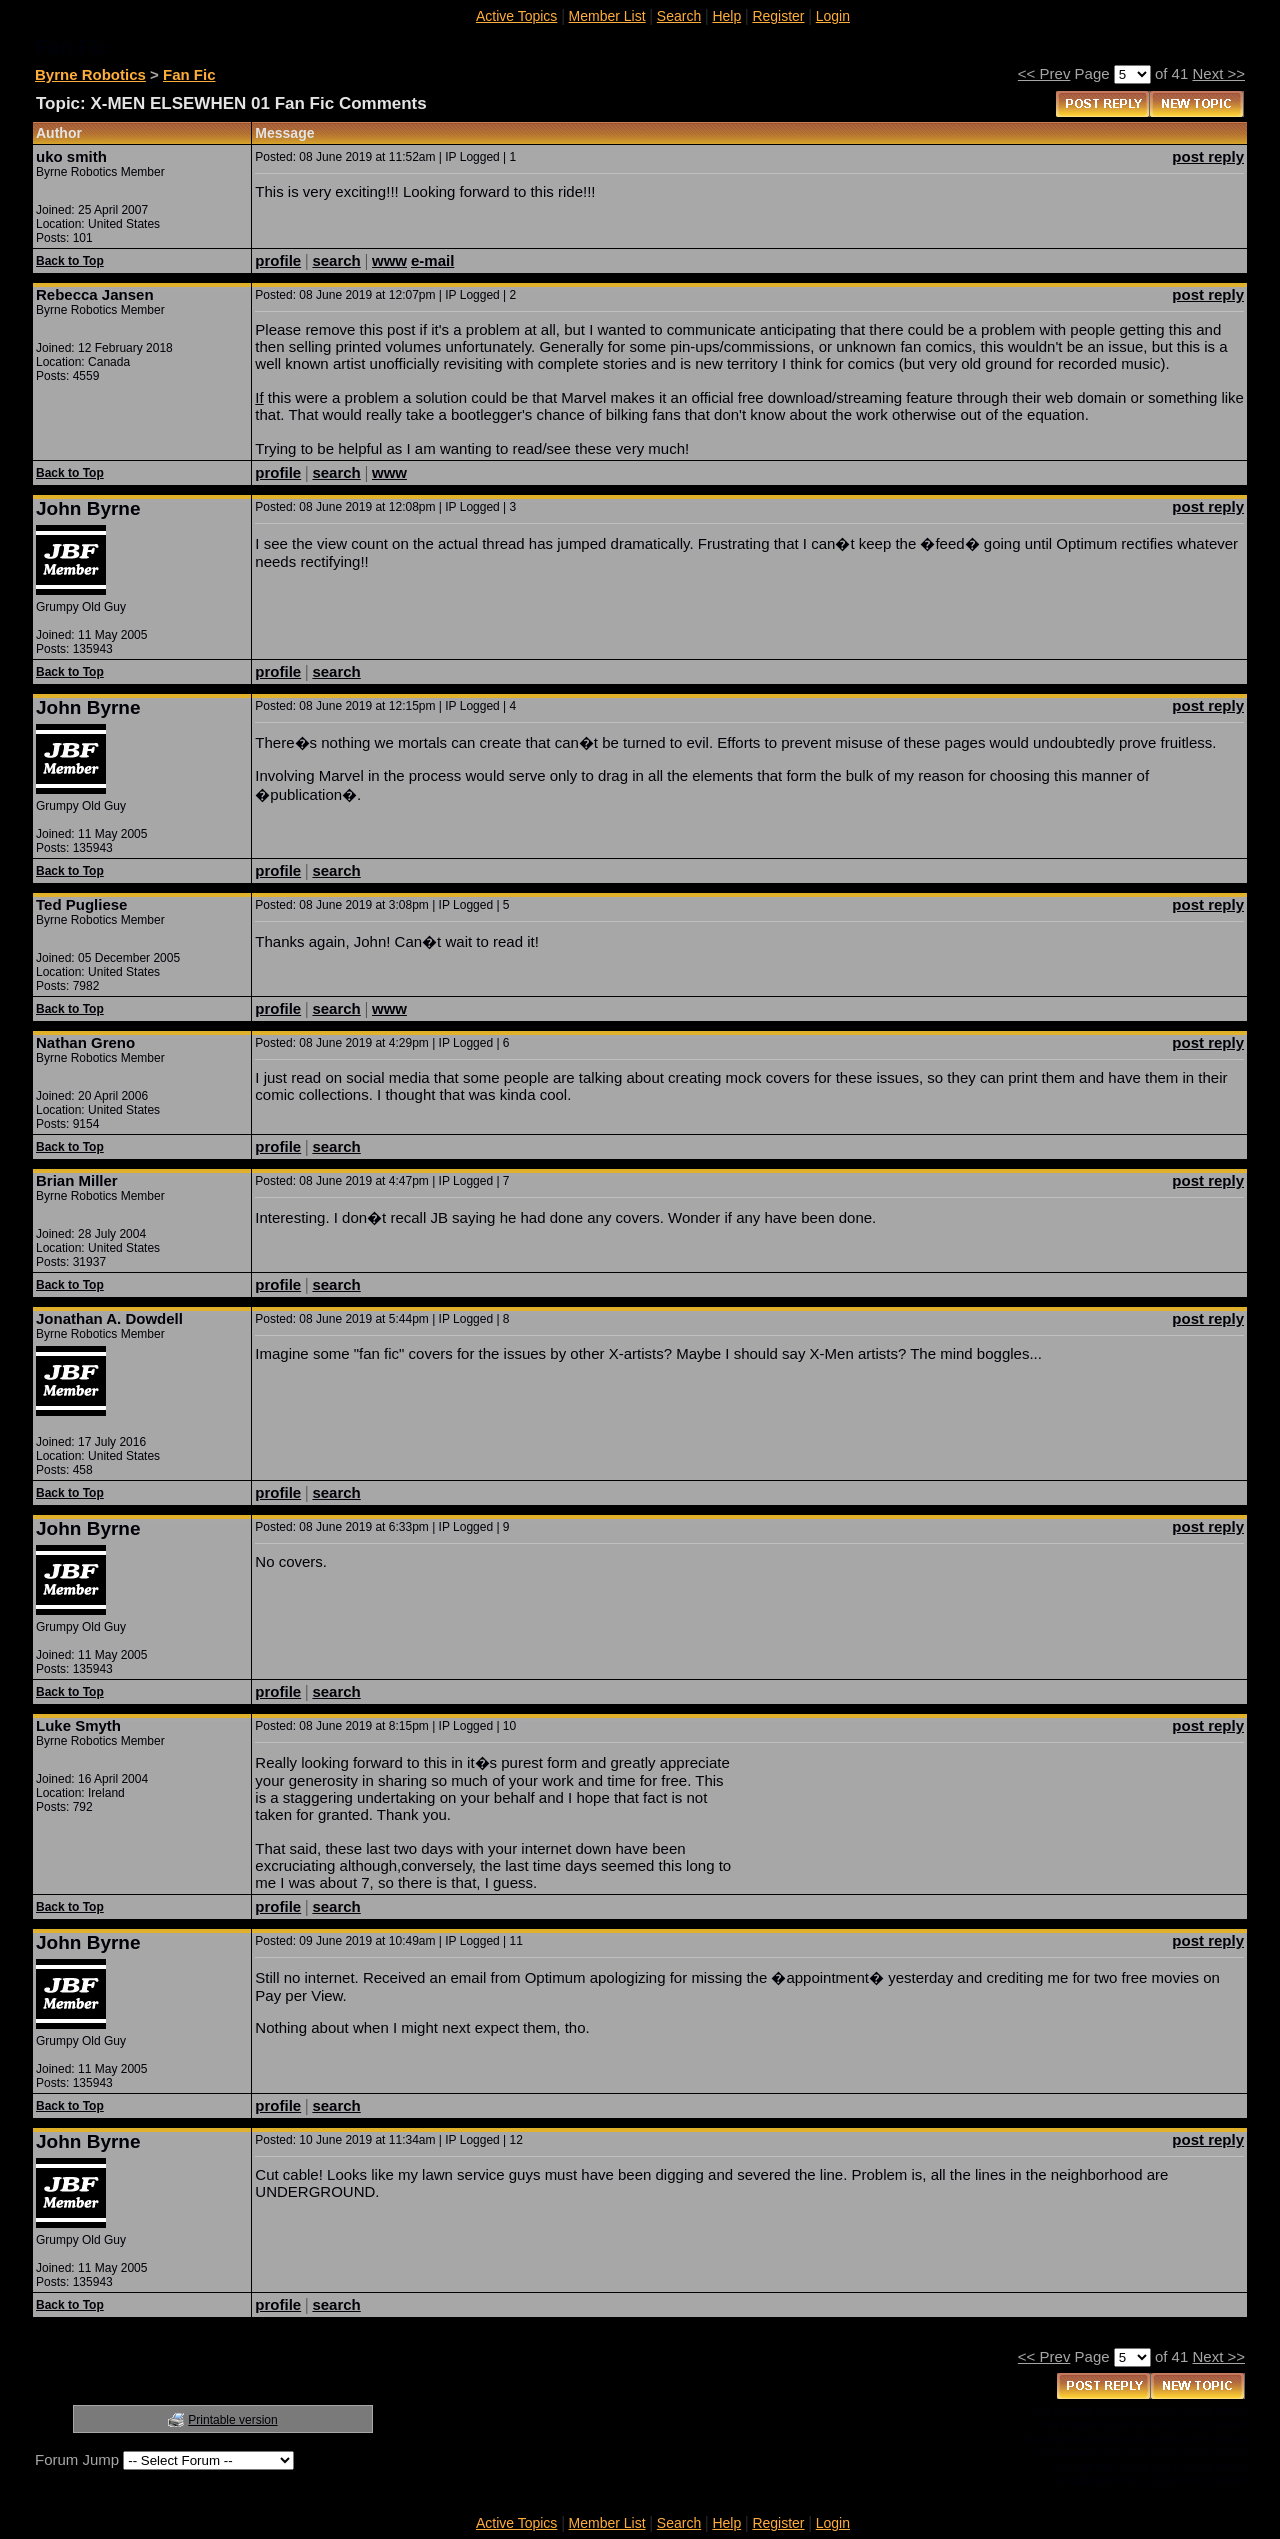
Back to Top (70, 261)
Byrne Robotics (90, 74)
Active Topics (516, 16)
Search (679, 16)
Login (833, 16)
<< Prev (1044, 73)
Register (778, 16)
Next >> (1218, 73)
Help (726, 16)
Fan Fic (189, 74)
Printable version (232, 2420)
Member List (607, 16)
